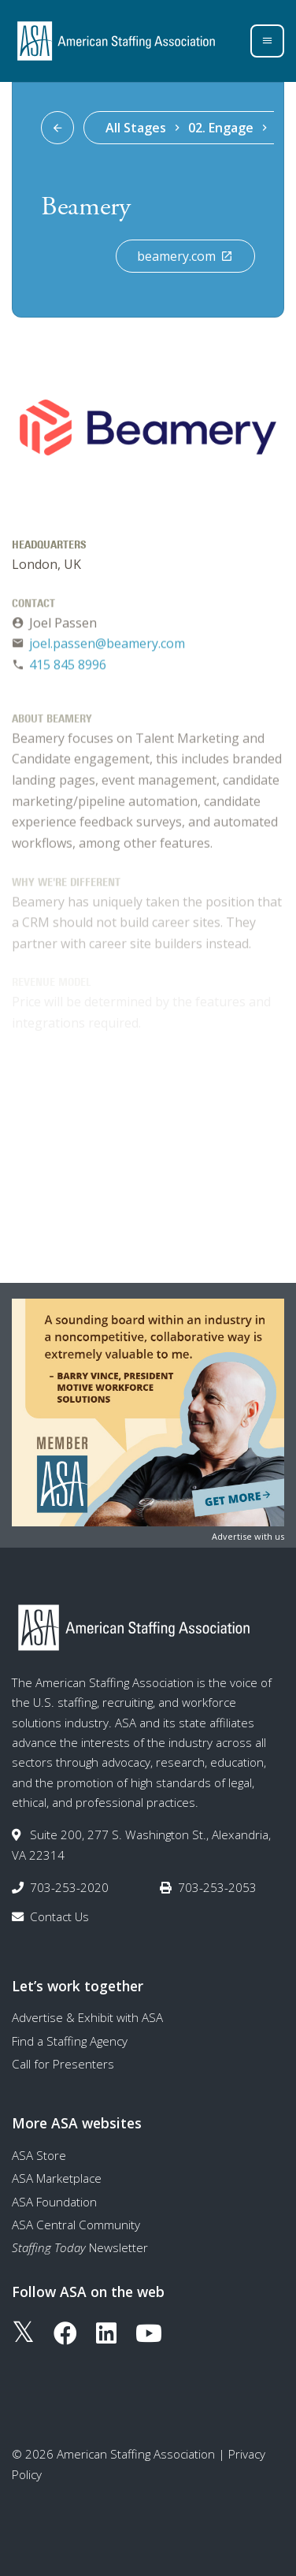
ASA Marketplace (57, 2178)
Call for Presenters (63, 2064)
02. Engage (220, 127)
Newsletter (80, 2247)
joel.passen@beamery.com (107, 646)
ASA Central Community (76, 2224)
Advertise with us (248, 1536)
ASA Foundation (54, 2202)
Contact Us (59, 1916)
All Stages (135, 127)
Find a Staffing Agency (70, 2041)
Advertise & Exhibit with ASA (87, 2017)
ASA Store (39, 2155)
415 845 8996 (67, 667)
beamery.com (185, 256)
